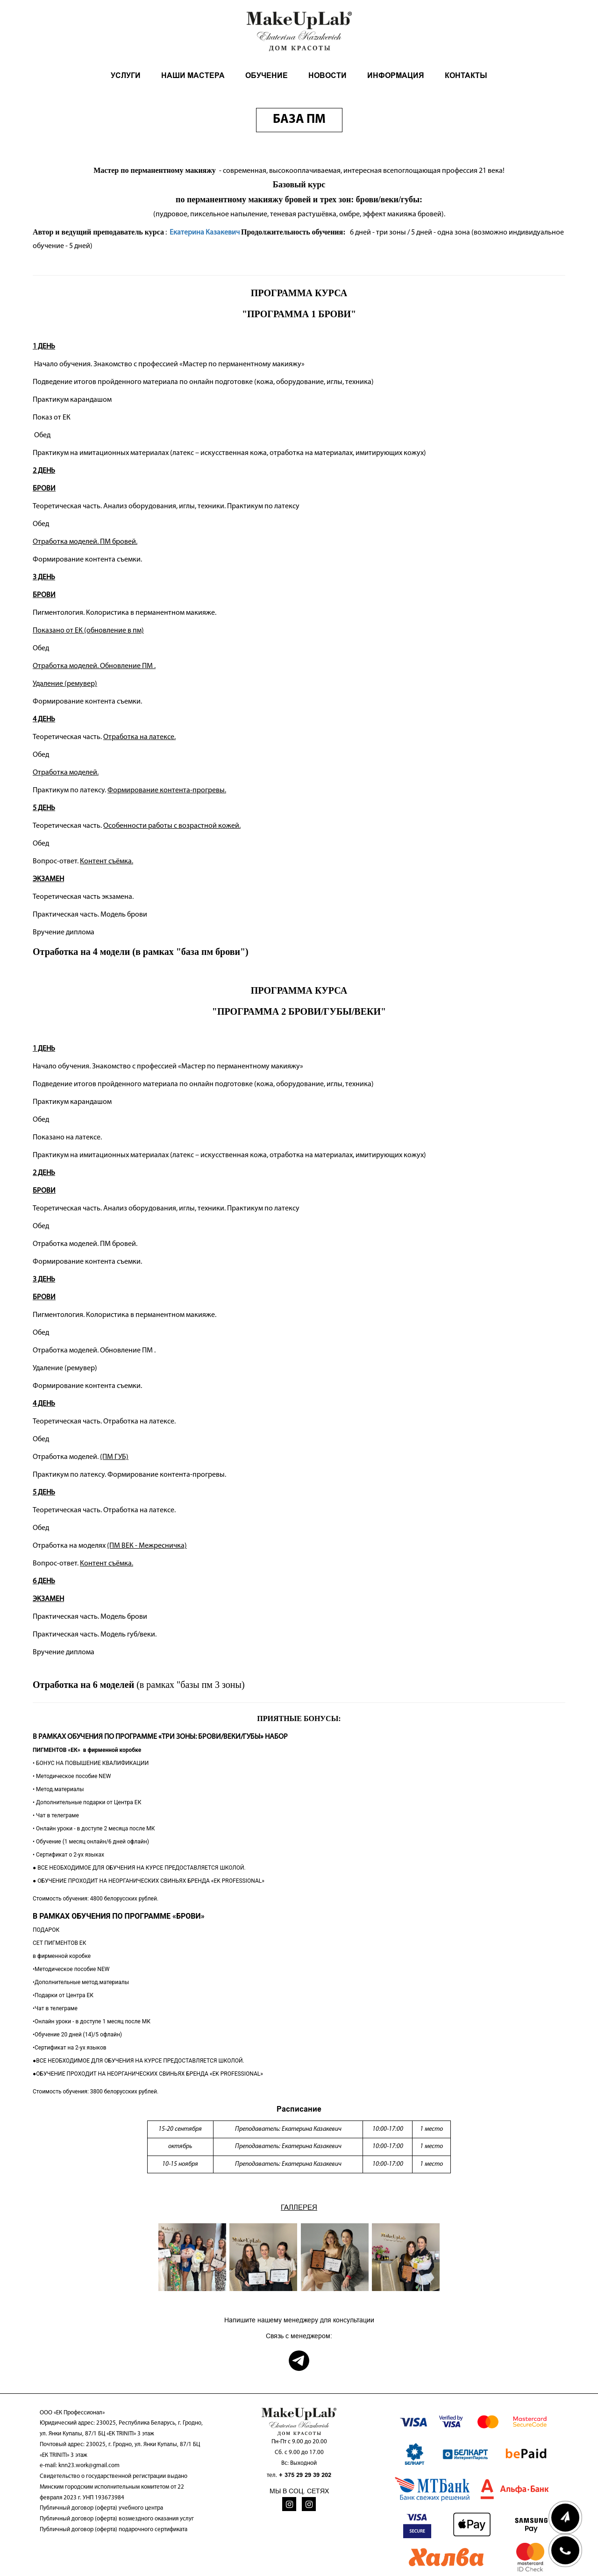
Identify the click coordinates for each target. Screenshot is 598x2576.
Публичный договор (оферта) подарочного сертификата (113, 2529)
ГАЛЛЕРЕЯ (299, 2207)
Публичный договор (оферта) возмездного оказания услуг (117, 2519)
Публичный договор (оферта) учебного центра (101, 2508)
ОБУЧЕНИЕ (266, 75)
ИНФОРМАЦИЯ (395, 75)
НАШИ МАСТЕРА (193, 75)
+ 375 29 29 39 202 (305, 2474)
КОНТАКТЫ (466, 75)
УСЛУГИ (126, 75)
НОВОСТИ (327, 75)
